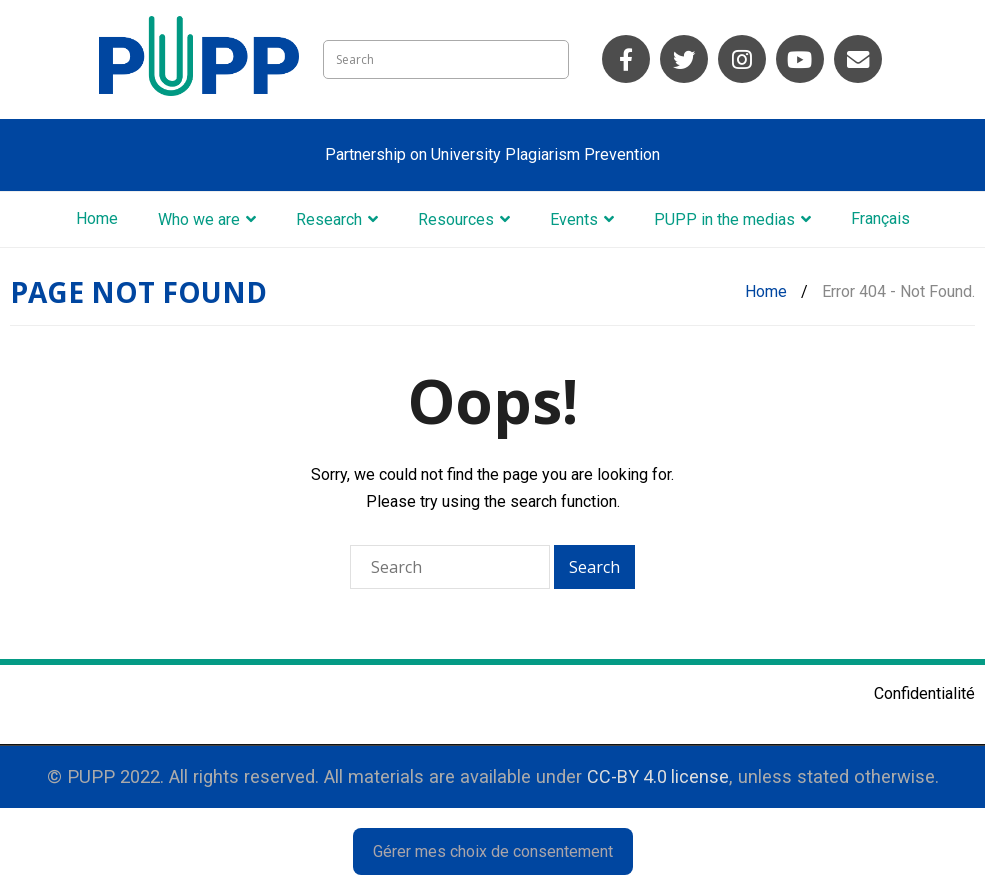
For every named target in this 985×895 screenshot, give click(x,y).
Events (574, 219)
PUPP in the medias (724, 219)
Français (880, 218)
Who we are (199, 219)
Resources (456, 219)
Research (329, 219)
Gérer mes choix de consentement (493, 851)
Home (97, 218)
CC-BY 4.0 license (658, 776)
